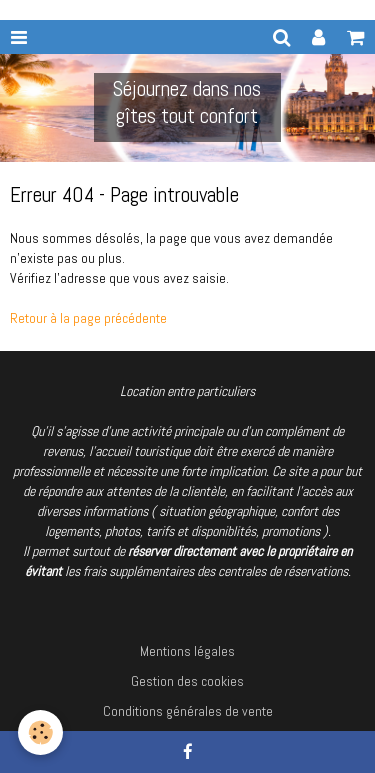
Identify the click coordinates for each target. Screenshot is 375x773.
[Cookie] (40, 732)
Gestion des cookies (187, 681)
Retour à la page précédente (88, 318)
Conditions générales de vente (188, 711)
